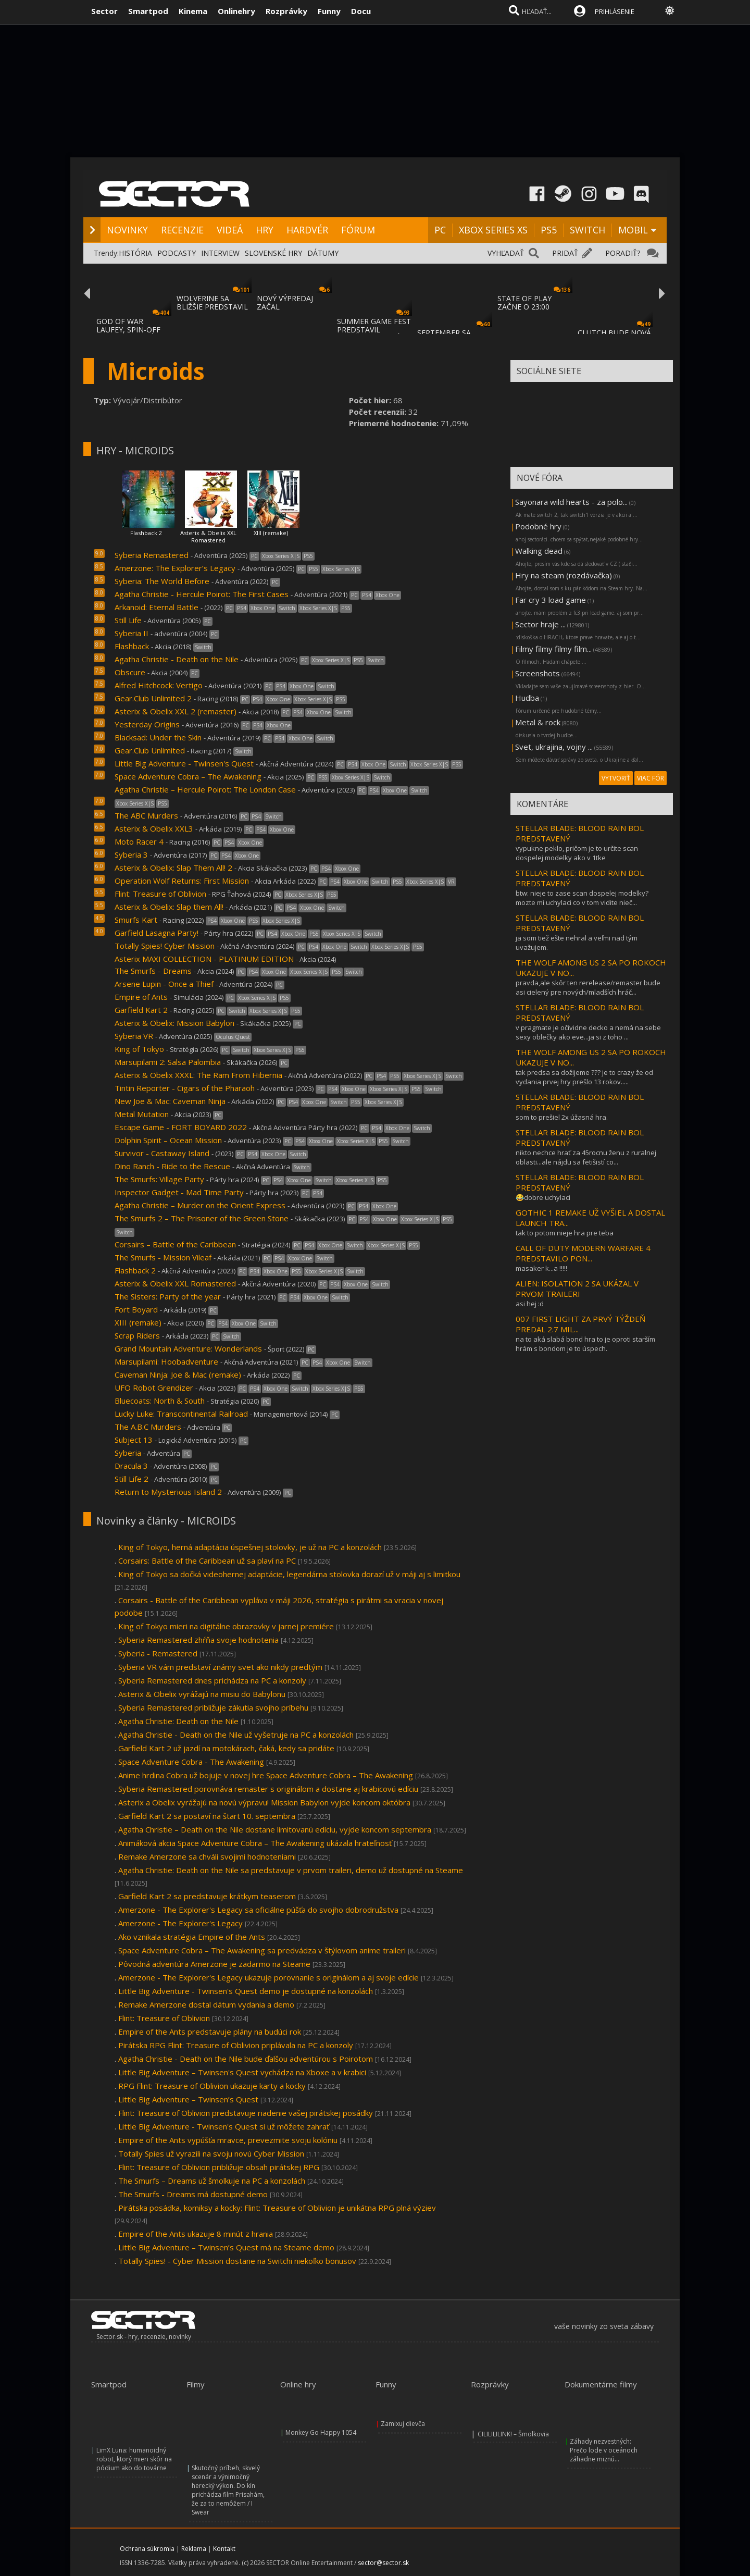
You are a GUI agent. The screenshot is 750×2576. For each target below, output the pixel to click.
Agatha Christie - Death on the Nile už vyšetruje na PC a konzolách (236, 1734)
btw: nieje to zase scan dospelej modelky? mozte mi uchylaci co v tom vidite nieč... (582, 897)
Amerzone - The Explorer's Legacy (180, 1923)
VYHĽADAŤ (506, 253)
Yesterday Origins (147, 724)
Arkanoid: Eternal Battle (156, 607)
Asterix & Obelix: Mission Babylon (174, 1023)
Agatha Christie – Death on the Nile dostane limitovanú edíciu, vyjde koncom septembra (274, 1829)
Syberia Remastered (153, 555)
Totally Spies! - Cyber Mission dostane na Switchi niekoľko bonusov (237, 2261)
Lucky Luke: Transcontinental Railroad (181, 1413)
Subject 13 (134, 1439)
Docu (361, 11)
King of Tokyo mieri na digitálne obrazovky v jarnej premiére (226, 1626)
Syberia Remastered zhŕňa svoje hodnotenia (198, 1639)
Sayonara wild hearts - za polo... (571, 502)
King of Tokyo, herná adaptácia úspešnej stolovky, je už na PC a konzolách (250, 1547)
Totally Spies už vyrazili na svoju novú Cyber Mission (211, 2153)
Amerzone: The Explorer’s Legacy (175, 568)
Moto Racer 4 (139, 841)
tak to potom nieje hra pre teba (565, 1232)
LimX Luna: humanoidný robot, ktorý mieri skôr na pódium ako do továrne (134, 2459)
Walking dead (538, 551)
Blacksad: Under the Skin (158, 737)
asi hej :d (530, 1303)
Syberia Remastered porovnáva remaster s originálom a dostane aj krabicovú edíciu (268, 1789)
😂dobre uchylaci (543, 1197)
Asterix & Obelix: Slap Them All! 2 (173, 867)
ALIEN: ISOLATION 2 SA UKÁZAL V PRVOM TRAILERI (577, 1288)
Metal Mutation (142, 1114)
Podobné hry (538, 526)
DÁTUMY (323, 253)
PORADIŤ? (622, 253)
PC (440, 230)
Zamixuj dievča (403, 2423)
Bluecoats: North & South (160, 1400)
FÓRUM (358, 230)
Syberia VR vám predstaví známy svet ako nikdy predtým (220, 1667)
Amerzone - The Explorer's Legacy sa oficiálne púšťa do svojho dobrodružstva (258, 1909)
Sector (104, 11)
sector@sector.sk (383, 2562)
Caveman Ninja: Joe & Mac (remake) (178, 1374)
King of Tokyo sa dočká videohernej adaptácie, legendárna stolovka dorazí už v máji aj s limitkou (289, 1574)
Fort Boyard (136, 1309)
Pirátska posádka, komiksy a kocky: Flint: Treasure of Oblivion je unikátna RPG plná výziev (277, 2207)
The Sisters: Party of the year (168, 1296)
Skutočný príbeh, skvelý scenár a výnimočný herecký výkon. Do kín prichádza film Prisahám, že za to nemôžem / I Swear (228, 2490)
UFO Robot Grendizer (154, 1387)
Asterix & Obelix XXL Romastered (208, 536)
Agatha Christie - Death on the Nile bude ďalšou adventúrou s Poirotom (245, 2058)
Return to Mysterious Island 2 (168, 1492)
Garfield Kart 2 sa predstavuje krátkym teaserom (207, 1896)
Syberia (128, 1452)
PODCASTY (176, 253)
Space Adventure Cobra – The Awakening (188, 776)
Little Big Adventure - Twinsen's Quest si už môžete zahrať (223, 2126)
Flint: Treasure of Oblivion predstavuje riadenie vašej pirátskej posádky (245, 2113)
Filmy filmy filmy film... (553, 648)
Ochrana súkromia (147, 2548)
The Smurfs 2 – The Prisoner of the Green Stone (202, 1218)
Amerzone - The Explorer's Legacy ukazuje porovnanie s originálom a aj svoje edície (268, 1977)
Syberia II (131, 633)
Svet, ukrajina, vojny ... (554, 746)
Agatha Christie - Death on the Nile (177, 659)
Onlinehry (236, 11)
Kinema (193, 11)
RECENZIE (182, 230)
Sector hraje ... (540, 624)
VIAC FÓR (650, 778)
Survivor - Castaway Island (162, 1153)
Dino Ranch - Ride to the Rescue (172, 1166)
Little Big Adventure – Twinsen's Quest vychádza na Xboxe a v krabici (242, 2072)
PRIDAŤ (565, 253)
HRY (264, 230)
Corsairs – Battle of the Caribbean (175, 1244)
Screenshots (537, 673)
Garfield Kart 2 (141, 1010)
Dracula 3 (131, 1465)
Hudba (527, 697)
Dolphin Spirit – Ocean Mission (168, 1140)
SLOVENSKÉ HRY (273, 253)
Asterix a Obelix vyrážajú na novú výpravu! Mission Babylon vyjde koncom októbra (264, 1802)
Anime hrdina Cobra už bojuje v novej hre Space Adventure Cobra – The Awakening (265, 1775)
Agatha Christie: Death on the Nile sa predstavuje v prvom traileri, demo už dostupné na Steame (290, 1870)
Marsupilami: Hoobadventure (166, 1361)
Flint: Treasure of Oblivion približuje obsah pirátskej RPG (218, 2167)
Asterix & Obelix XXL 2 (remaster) (175, 711)
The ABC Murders (146, 815)
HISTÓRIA (135, 253)
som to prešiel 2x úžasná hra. (562, 1117)
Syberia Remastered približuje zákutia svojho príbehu (213, 1707)
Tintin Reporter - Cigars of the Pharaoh (185, 1088)
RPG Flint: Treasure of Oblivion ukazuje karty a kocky (212, 2085)
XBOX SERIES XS (493, 230)
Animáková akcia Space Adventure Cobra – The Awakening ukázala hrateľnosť (255, 1843)
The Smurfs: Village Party (159, 1179)
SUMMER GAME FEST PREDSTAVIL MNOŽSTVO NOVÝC (374, 329)
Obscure (130, 672)
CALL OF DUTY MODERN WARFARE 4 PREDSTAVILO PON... (583, 1253)
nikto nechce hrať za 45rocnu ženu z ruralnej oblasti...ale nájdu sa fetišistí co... (586, 1157)
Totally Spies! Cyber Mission (165, 945)
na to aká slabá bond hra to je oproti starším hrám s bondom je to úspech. (585, 1343)
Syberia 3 (131, 854)
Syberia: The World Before (162, 581)
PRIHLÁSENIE (614, 11)
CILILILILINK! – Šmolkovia (513, 2434)
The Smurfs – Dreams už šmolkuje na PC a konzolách (211, 2180)
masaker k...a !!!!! (541, 1268)
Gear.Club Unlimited (150, 750)
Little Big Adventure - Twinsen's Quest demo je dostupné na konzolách (245, 1991)
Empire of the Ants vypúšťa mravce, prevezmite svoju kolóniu (228, 2140)
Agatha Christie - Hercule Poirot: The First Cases (202, 594)
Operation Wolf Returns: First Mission (182, 880)
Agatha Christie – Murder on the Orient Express (200, 1205)
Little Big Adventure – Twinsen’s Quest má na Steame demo (226, 2247)
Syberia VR (134, 1036)
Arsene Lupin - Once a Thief (164, 984)
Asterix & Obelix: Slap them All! (169, 906)
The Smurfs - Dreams (153, 970)
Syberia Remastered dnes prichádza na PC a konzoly (212, 1680)
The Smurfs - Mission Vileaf (163, 1257)
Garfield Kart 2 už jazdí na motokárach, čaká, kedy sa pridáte (226, 1748)
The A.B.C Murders (148, 1426)
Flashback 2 (146, 533)
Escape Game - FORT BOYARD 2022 (181, 1127)
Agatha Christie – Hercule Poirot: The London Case (205, 789)
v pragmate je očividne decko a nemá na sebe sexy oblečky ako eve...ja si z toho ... (588, 1032)
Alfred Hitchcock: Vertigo (159, 685)
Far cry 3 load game (550, 600)
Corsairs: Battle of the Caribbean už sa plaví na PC (207, 1560)
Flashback (132, 646)
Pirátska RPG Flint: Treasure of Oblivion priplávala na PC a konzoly (235, 2045)
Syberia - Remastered (157, 1653)
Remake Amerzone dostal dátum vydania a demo (206, 2004)
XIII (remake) (271, 533)
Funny (329, 11)
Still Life (128, 620)
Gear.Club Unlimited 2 (153, 698)
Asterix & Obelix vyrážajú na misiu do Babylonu (201, 1694)
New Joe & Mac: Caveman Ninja (170, 1101)
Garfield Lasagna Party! (156, 932)
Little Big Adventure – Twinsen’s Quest (188, 2099)
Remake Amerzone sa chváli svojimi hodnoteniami (207, 1856)
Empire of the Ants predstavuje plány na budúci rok (209, 2031)
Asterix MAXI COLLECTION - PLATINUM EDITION (204, 958)
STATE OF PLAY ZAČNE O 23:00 (524, 302)
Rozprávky (286, 11)
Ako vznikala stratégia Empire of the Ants (191, 1936)
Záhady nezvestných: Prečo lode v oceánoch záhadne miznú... (604, 2450)
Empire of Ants (141, 997)
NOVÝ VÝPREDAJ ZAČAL (285, 302)
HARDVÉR (307, 230)
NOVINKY (127, 230)
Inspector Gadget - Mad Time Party (179, 1192)
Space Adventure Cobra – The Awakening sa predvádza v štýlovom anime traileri (262, 1950)
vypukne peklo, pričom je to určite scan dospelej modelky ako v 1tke (577, 853)
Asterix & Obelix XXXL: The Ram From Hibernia (199, 1075)
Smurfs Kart (136, 919)
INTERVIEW (220, 253)
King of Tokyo (139, 1049)
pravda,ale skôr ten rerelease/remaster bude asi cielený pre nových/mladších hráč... (588, 987)
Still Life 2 (131, 1478)
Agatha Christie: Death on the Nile (178, 1721)
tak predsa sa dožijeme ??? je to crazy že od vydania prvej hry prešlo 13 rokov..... (584, 1077)
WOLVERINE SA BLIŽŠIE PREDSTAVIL (212, 302)
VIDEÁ (230, 230)
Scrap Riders (137, 1335)
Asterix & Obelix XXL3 (154, 828)
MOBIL (633, 230)
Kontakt (224, 2548)
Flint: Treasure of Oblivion (160, 893)
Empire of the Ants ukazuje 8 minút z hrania (195, 2233)
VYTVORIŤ (616, 778)
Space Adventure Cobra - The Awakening (191, 1761)
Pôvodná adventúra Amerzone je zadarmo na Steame (215, 1964)
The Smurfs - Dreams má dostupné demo (193, 2194)
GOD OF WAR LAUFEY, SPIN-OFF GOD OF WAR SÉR (128, 329)
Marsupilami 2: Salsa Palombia (168, 1062)
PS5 (549, 230)
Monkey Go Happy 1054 (320, 2432)
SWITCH (587, 230)
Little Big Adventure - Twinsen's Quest (184, 763)
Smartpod (148, 11)
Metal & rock (537, 722)
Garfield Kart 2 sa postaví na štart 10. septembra (206, 1816)
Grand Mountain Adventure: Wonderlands (188, 1348)
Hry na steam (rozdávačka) (563, 575)
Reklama (193, 2548)
